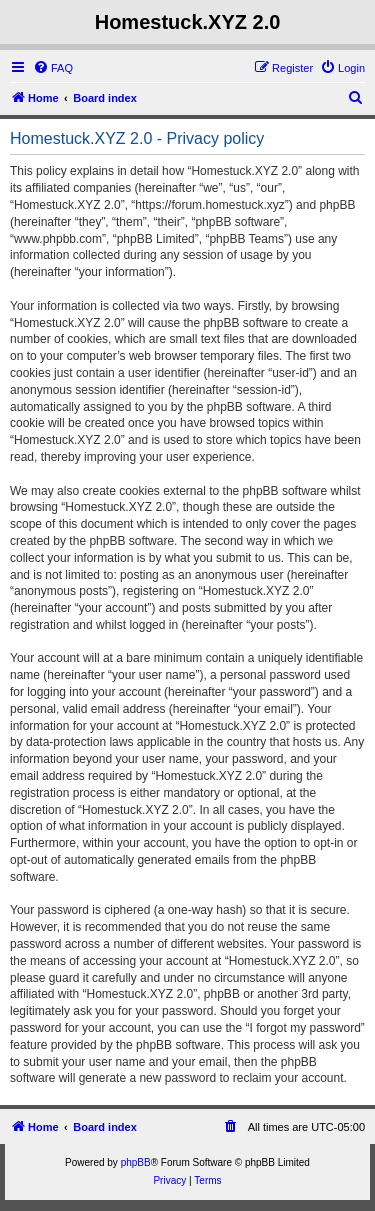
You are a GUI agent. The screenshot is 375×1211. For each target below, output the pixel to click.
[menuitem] (53, 68)
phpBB (136, 1162)
